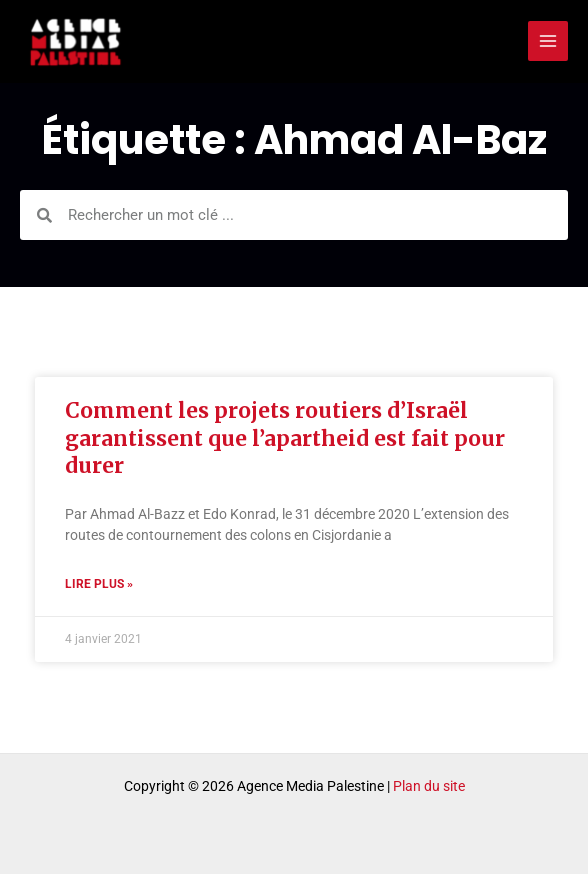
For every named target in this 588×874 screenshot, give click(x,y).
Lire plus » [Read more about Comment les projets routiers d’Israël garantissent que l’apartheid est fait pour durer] (99, 585)
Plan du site (429, 786)
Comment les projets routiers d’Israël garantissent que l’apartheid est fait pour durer (285, 439)
